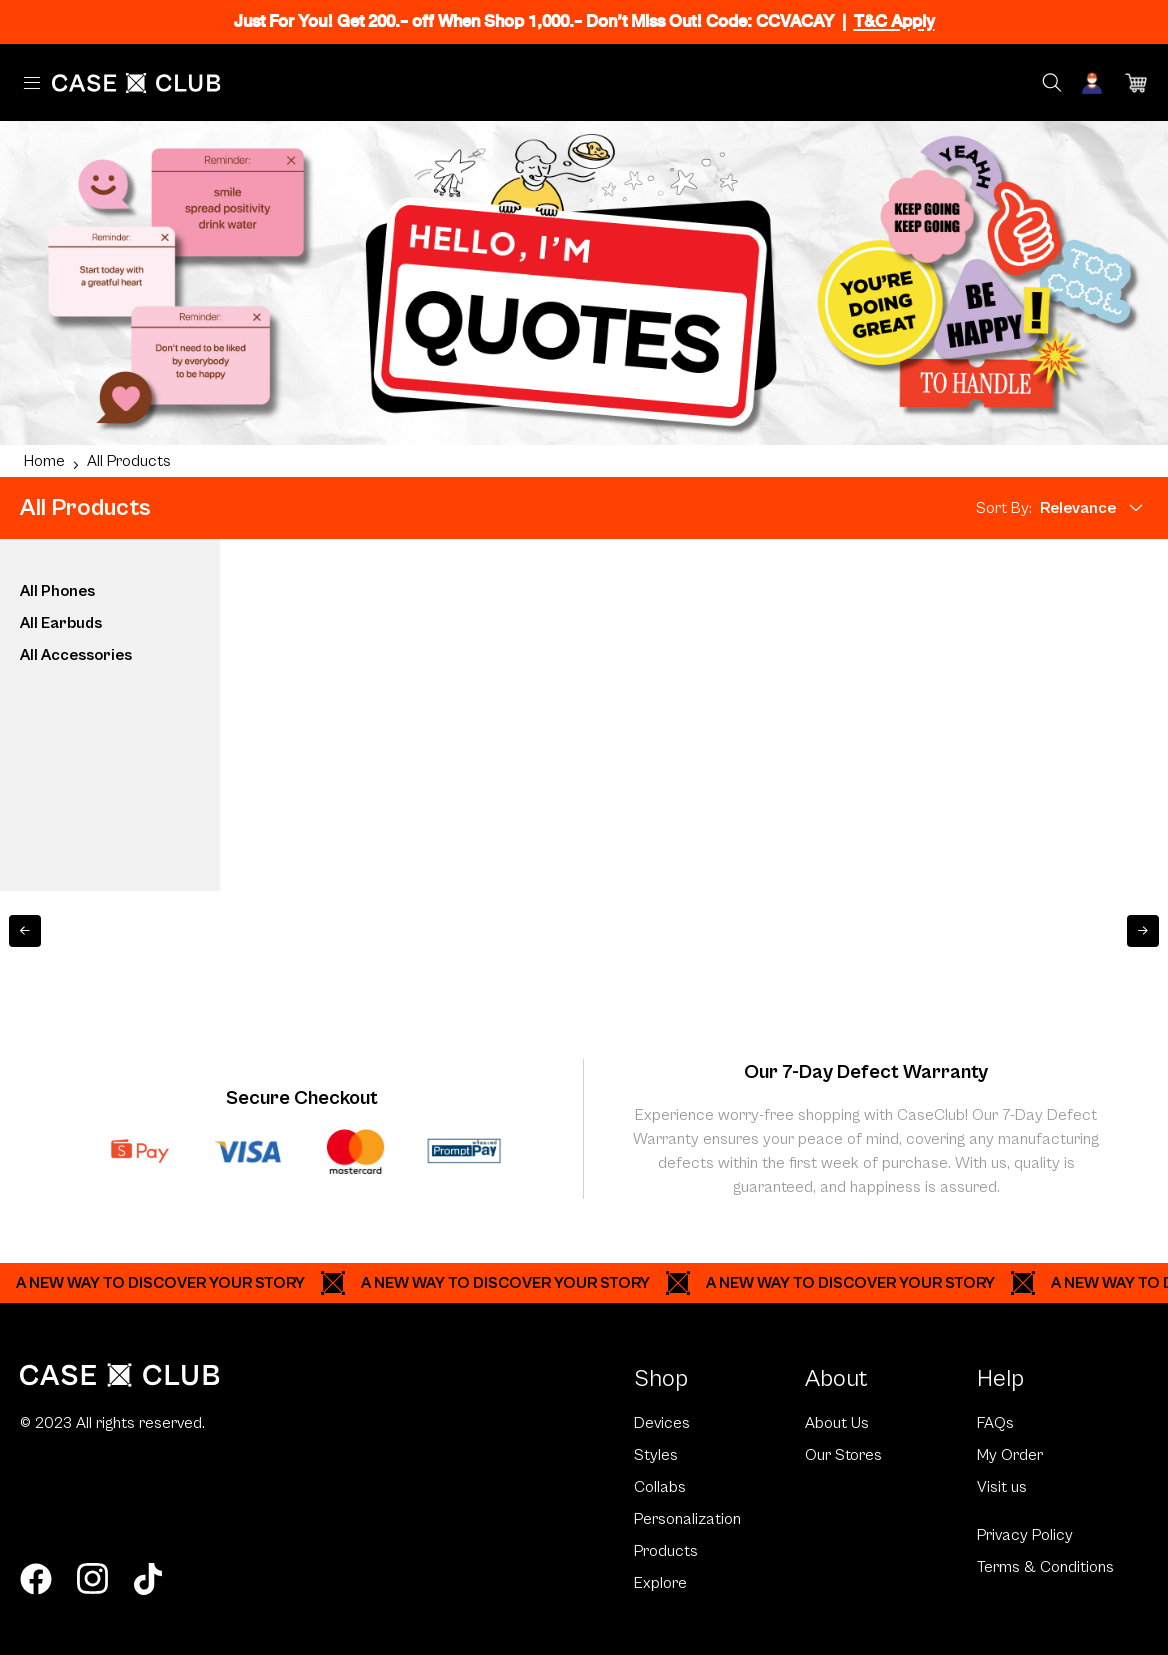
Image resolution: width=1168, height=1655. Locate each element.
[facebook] (36, 1579)
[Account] (1094, 83)
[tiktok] (148, 1579)
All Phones (57, 591)
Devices (662, 1423)
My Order (1010, 1455)
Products (666, 1551)
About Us (837, 1423)
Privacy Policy (1025, 1535)
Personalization (687, 1519)
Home (44, 461)
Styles (656, 1455)
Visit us (1002, 1487)
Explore (660, 1583)
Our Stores (843, 1455)
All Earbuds (61, 623)
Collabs (660, 1487)
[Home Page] (136, 83)
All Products (129, 461)
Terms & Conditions (1045, 1567)
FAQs (995, 1423)
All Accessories (76, 655)
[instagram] (92, 1579)
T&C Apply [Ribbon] (894, 21)
